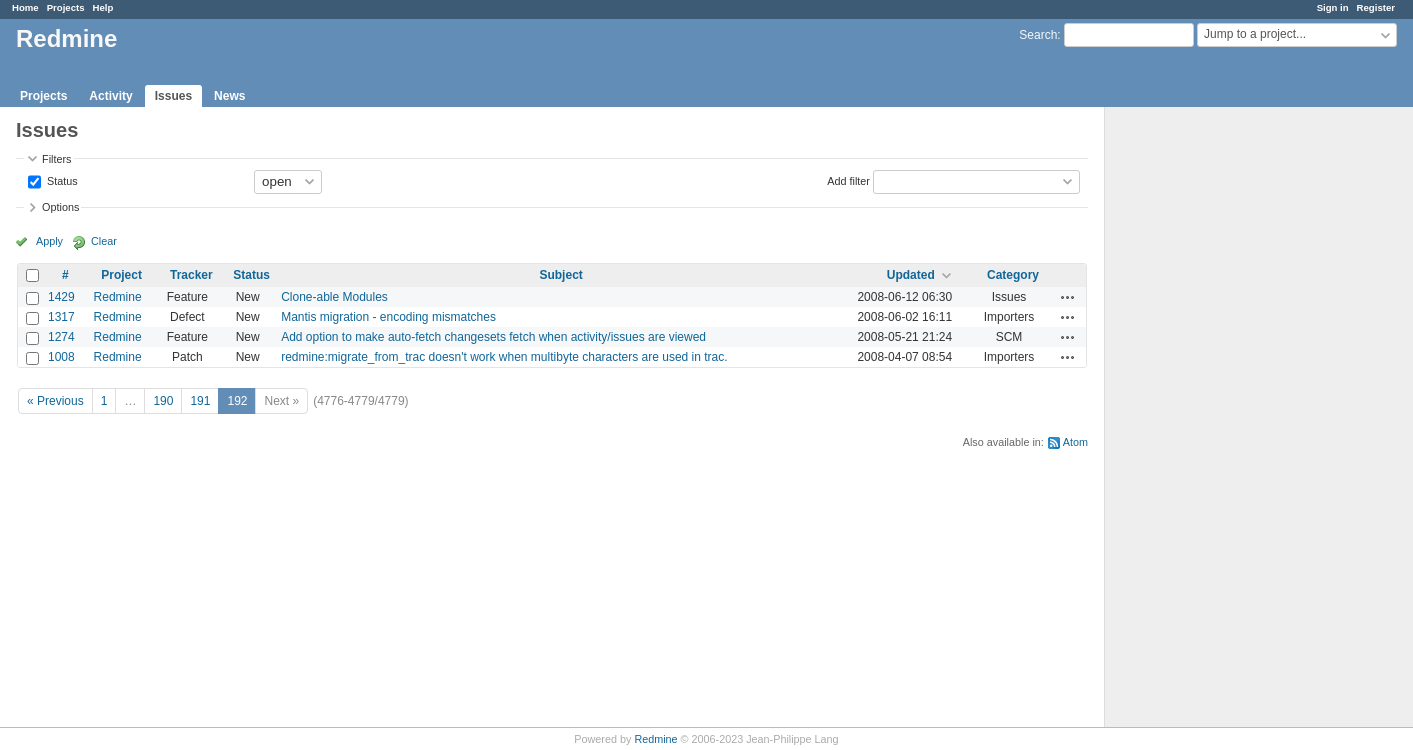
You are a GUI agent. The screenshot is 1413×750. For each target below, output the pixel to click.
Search (1038, 35)
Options (60, 207)
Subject (560, 275)
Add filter (848, 180)
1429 (61, 297)
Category (1013, 275)
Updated (911, 275)
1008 (61, 357)
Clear (104, 241)
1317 (61, 317)
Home (25, 7)
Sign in (1333, 7)
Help (103, 7)
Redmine (118, 297)
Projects (66, 7)
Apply (49, 241)
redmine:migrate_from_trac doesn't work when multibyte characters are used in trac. (504, 357)
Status (61, 180)
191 (200, 401)
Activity (110, 96)
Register (1376, 7)
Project (121, 275)
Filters (56, 159)
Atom (1075, 442)
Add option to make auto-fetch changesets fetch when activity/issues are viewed (493, 337)
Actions (1068, 297)
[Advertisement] (1205, 421)
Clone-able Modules (334, 297)
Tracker (191, 275)
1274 (61, 337)
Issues (173, 96)
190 (163, 401)
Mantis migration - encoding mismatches (388, 317)
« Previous (55, 401)
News (229, 96)
